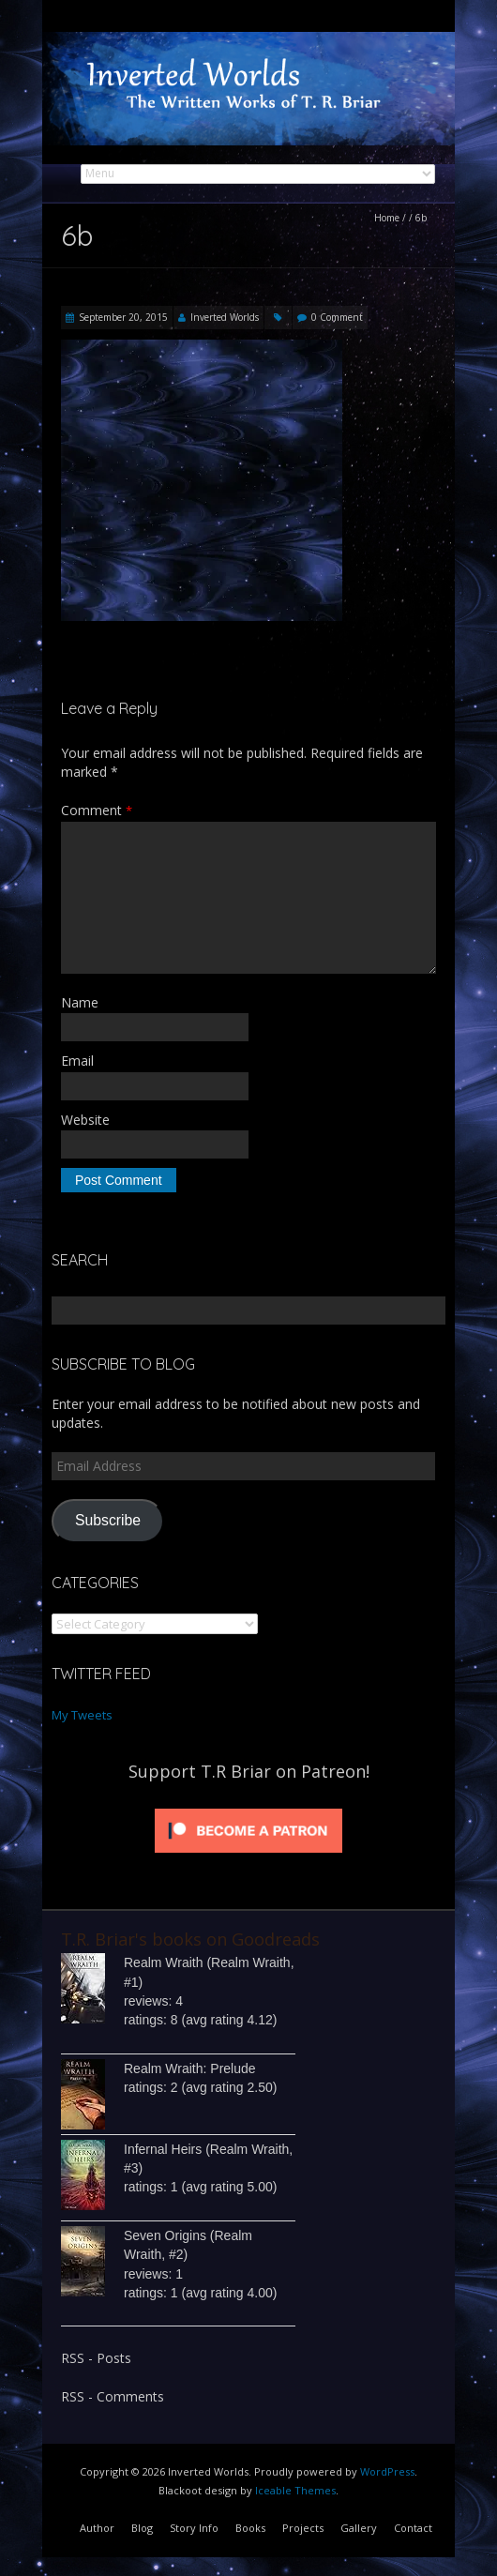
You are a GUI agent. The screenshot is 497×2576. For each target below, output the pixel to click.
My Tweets (82, 1714)
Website (85, 1120)
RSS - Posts (96, 2358)
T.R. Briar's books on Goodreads (190, 1939)
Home (386, 217)
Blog (142, 2528)
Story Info (194, 2528)
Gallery (358, 2528)
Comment (96, 810)
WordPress (387, 2471)
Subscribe (108, 1520)
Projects (303, 2528)
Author (97, 2528)
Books (250, 2528)
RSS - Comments (112, 2396)
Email (77, 1060)
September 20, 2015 (123, 317)
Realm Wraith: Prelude (190, 2068)
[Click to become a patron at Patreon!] (248, 1808)
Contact (413, 2528)
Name (79, 1002)
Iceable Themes (295, 2490)
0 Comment (337, 317)
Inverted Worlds (224, 317)
